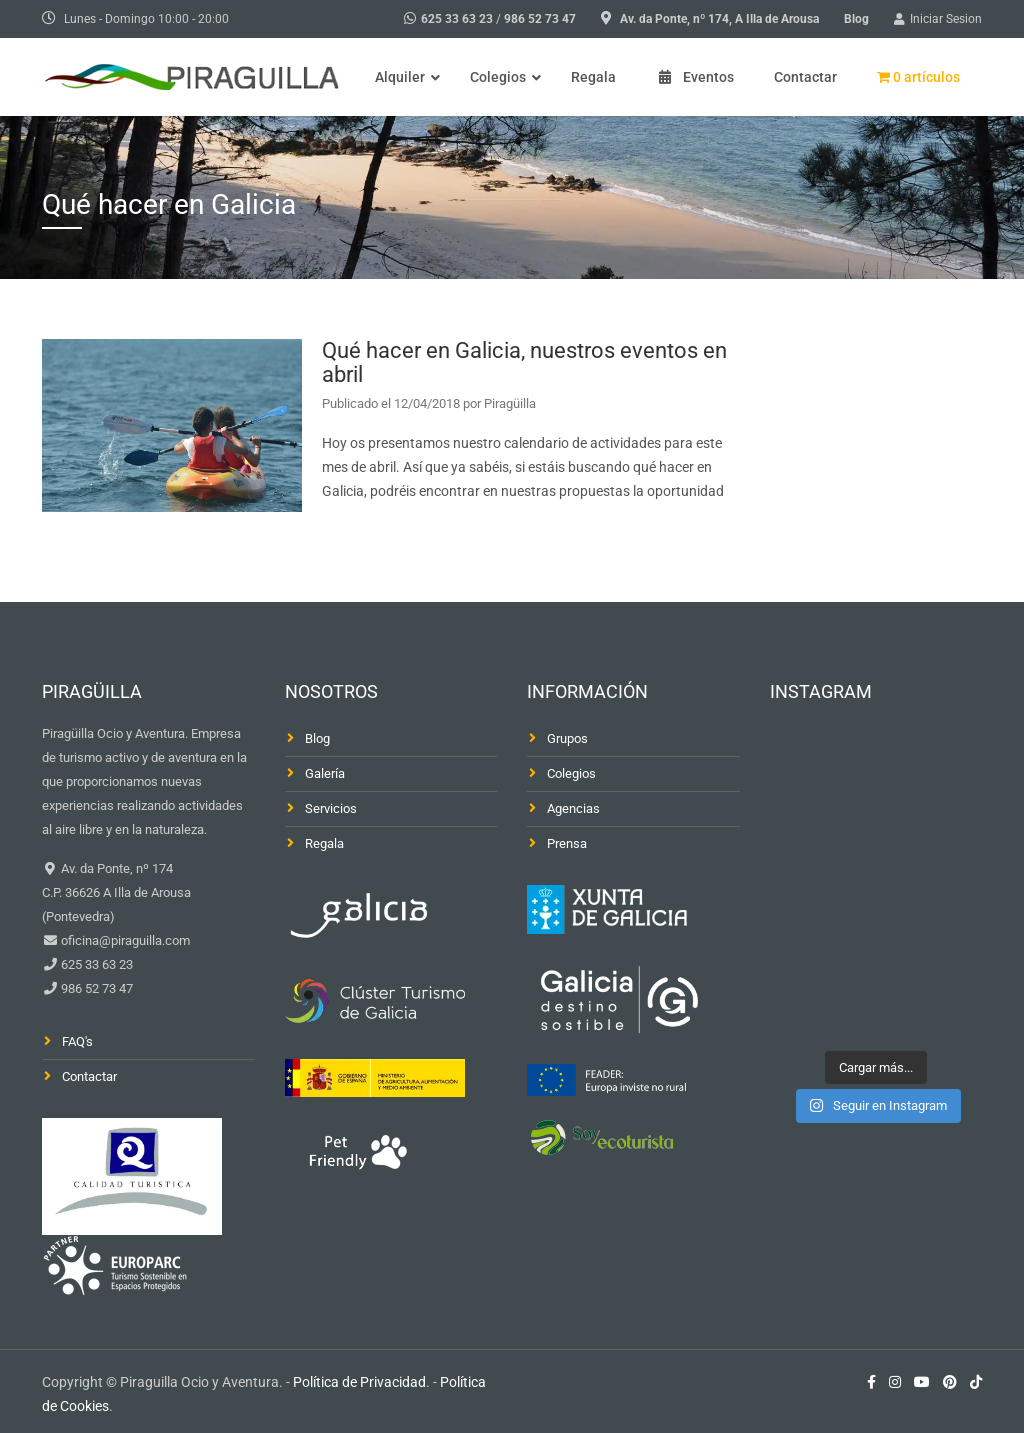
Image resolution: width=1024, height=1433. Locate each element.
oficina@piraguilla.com (124, 940)
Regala (324, 843)
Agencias (573, 808)
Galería (325, 773)
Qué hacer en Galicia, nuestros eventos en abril (524, 362)
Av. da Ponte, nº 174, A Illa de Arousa (719, 19)
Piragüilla (510, 403)
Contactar (89, 1076)
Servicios (331, 808)
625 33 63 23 (457, 19)
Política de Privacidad (359, 1382)
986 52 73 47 (540, 19)
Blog (856, 19)
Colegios (571, 773)
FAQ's (77, 1041)
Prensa (567, 843)
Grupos (567, 738)
